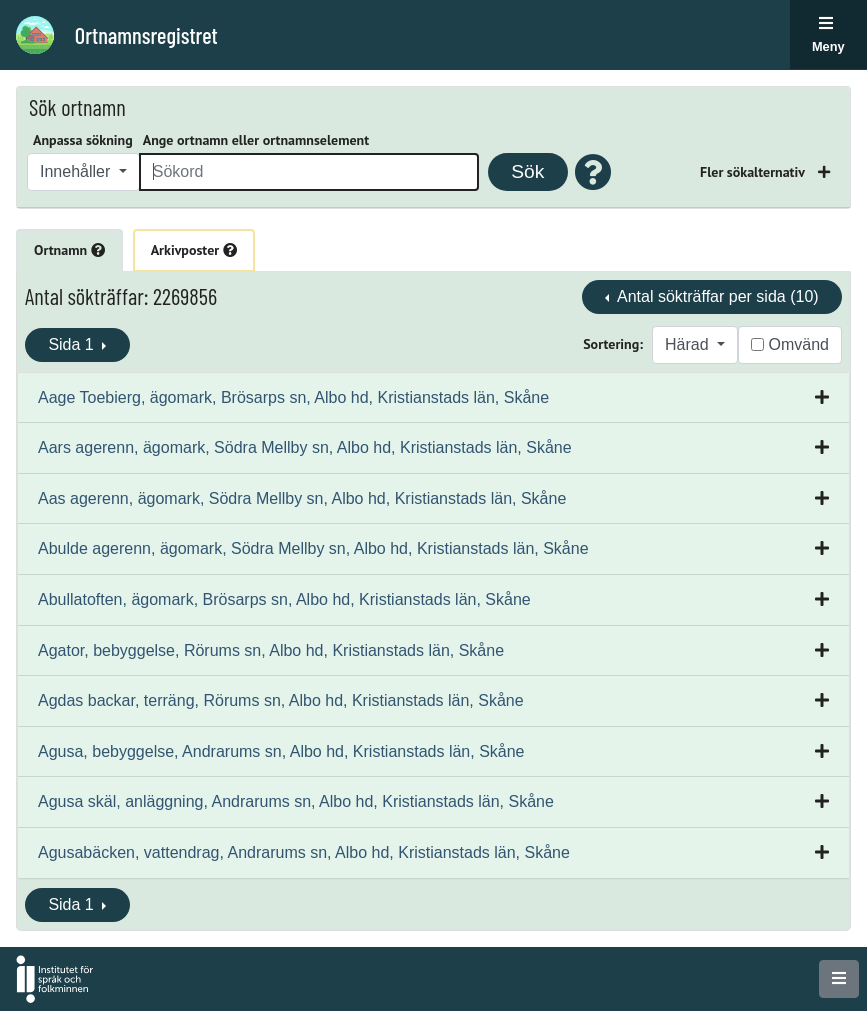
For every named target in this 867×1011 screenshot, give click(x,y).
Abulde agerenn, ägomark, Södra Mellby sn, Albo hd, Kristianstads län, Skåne (313, 548)
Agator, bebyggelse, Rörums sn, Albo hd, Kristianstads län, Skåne (271, 650)
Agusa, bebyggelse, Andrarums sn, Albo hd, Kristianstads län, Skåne (281, 751)
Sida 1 (73, 344)
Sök (527, 171)
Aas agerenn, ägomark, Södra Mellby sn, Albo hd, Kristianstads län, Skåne (302, 498)
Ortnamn (69, 250)
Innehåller (77, 171)
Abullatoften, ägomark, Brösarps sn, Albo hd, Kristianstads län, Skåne (284, 599)
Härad (689, 344)
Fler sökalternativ (754, 172)
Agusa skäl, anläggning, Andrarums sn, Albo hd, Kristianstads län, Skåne (296, 801)
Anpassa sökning (83, 140)
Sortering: (613, 344)
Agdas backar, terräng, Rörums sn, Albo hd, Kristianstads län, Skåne (281, 700)
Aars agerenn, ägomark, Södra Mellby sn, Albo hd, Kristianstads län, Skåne (305, 447)
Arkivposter (194, 250)
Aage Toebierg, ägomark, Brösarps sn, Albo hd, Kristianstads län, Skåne (293, 397)
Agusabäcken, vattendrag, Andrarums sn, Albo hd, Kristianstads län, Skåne (304, 852)
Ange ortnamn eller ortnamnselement (256, 140)
